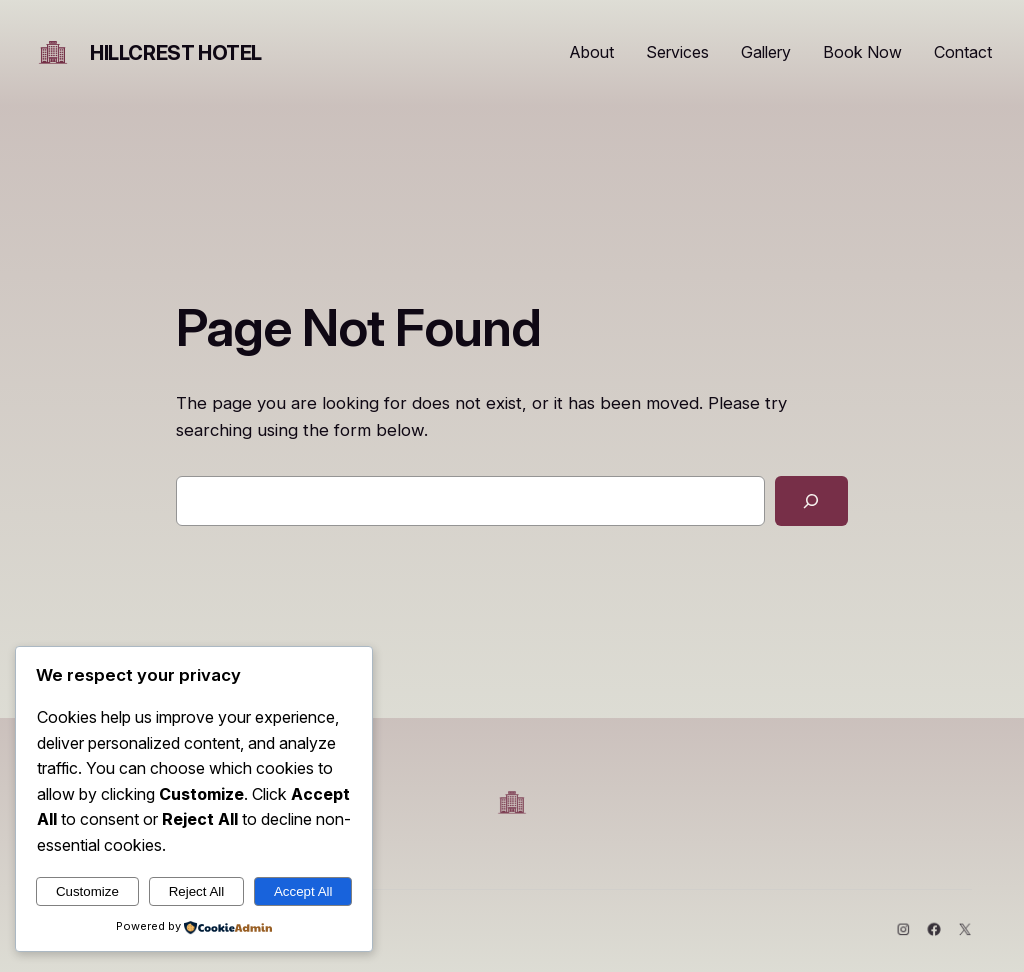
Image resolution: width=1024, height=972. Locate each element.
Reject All (197, 891)
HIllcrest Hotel (176, 53)
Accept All (303, 891)
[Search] (811, 501)
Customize (87, 891)
